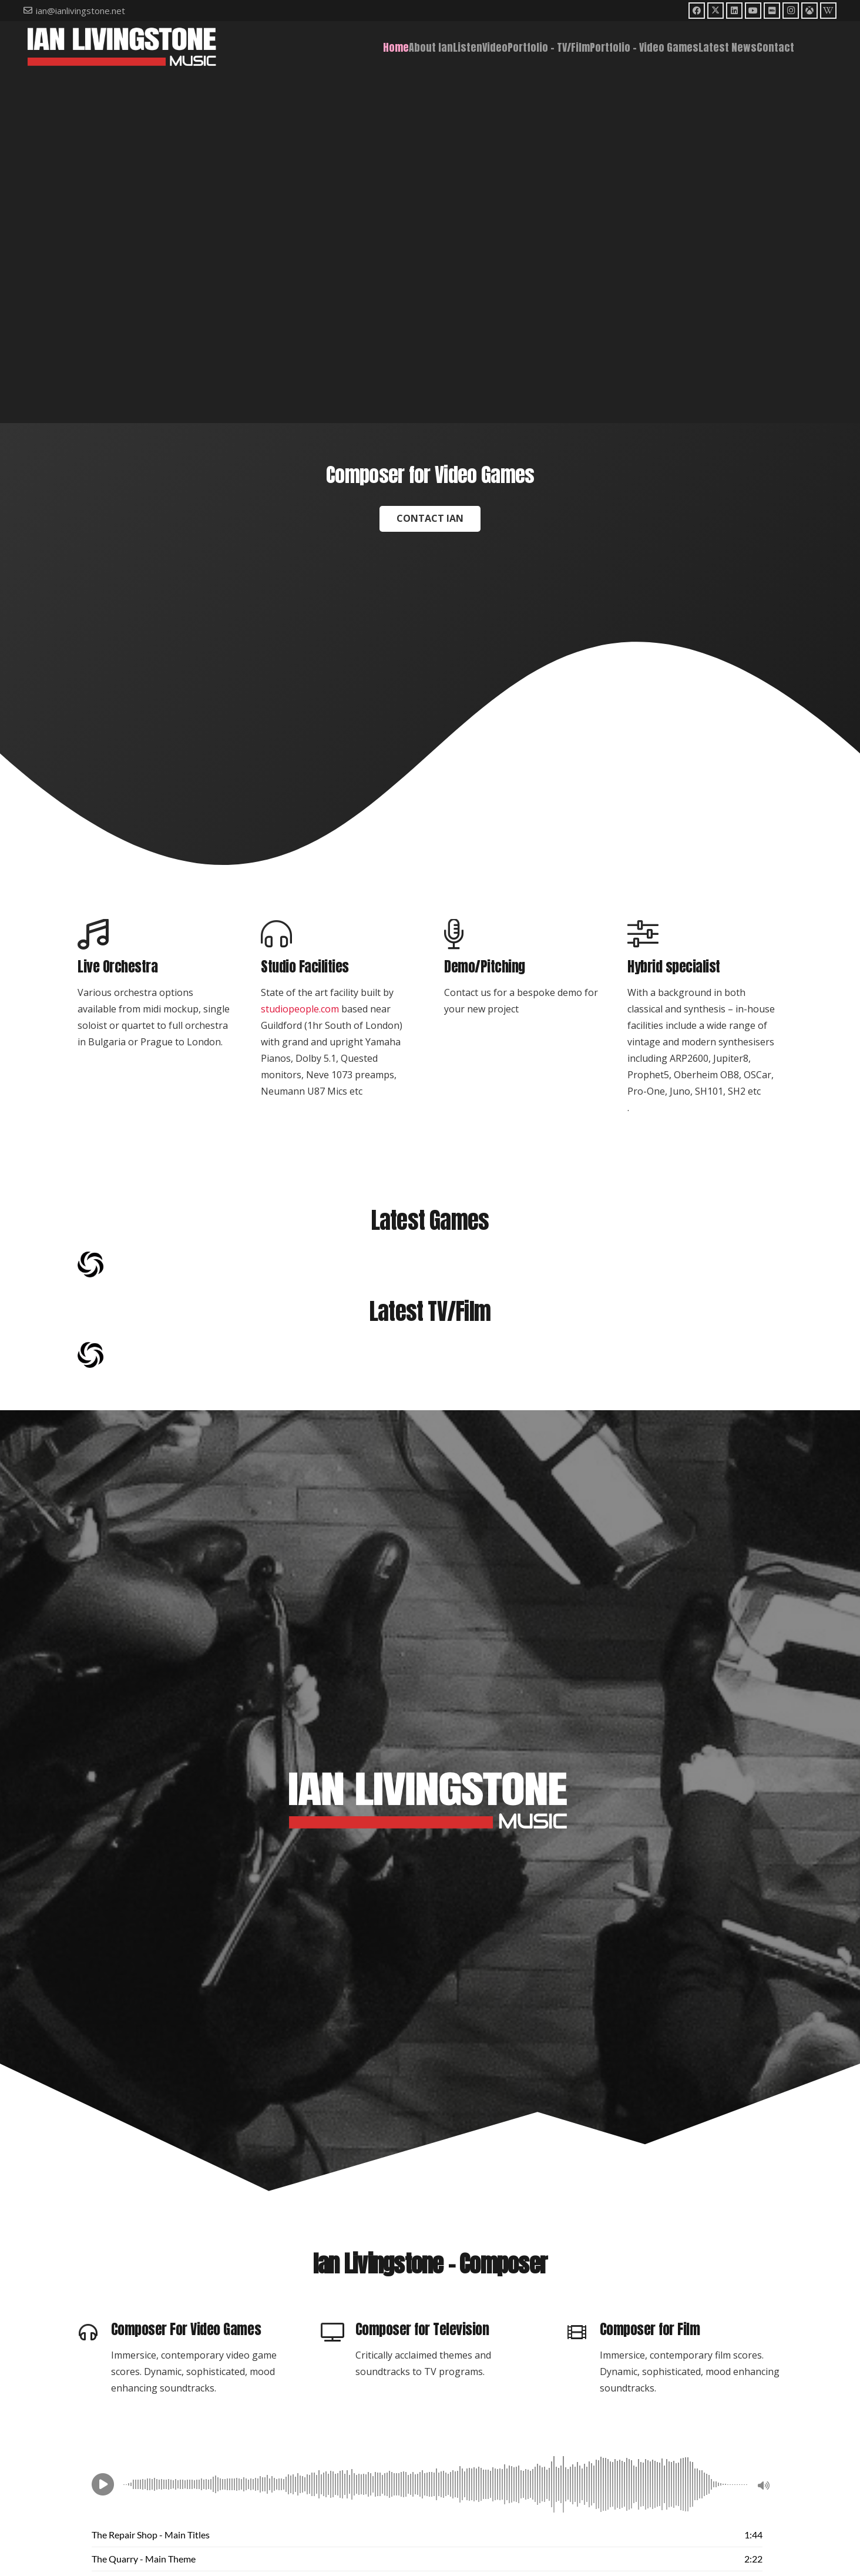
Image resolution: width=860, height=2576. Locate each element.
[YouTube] (753, 10)
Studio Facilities (305, 966)
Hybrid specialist (673, 966)
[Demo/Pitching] (521, 934)
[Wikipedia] (828, 10)
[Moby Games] (809, 10)
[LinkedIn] (734, 10)
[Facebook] (696, 10)
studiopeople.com (300, 1008)
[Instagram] (790, 10)
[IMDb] (772, 10)
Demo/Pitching (484, 966)
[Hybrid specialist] (704, 934)
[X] (715, 10)
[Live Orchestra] (155, 934)
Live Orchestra (117, 966)
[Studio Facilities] (338, 934)
